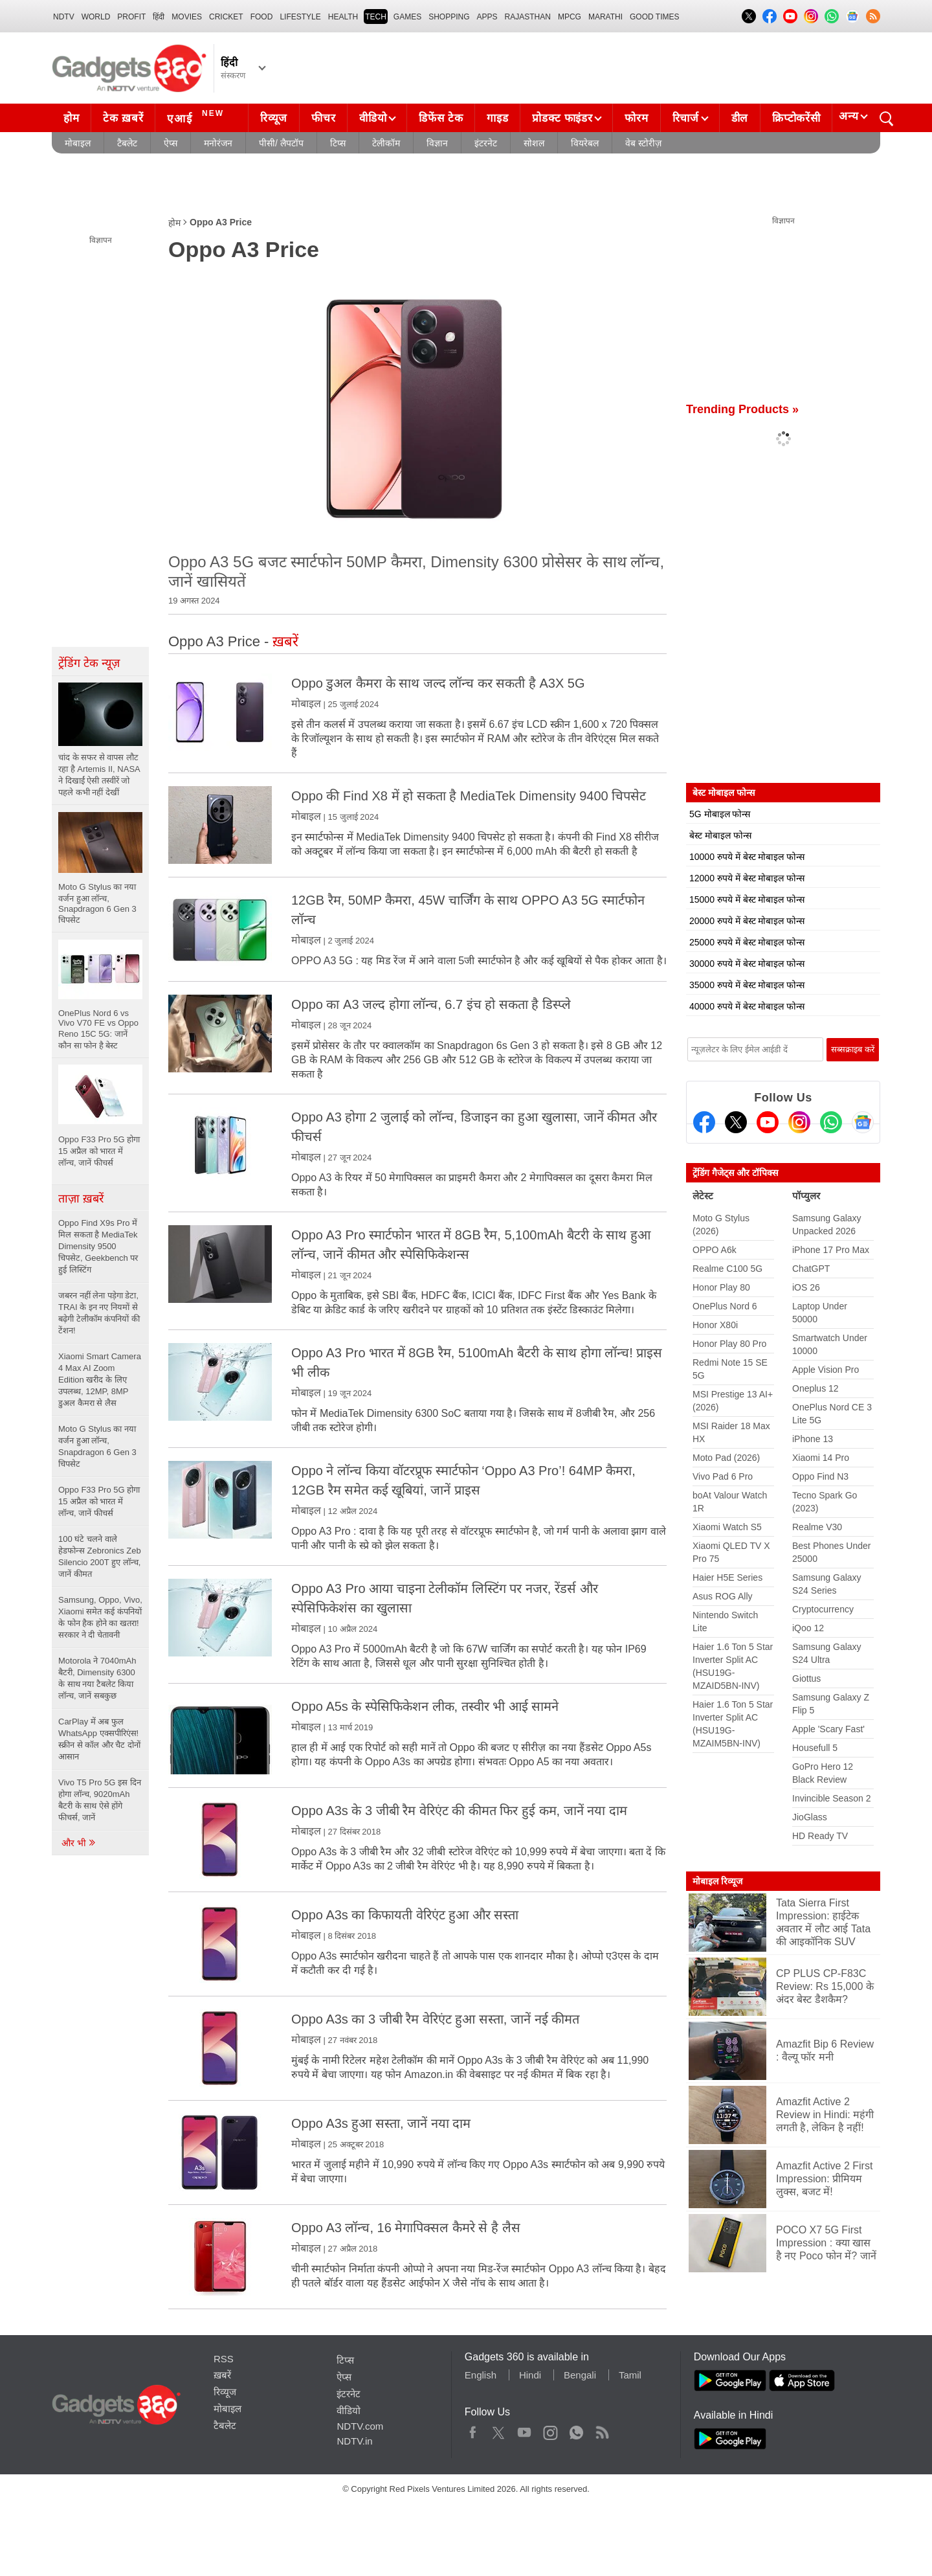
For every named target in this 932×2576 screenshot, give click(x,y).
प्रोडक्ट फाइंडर (562, 118)
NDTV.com (360, 2426)
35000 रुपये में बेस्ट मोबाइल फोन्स (746, 985)
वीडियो (372, 118)
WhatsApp (576, 2429)
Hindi (530, 2374)
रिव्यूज (273, 118)
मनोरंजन (218, 143)
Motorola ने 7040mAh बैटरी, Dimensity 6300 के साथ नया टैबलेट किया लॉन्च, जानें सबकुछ (97, 1678)
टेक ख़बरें (123, 118)
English (480, 2374)
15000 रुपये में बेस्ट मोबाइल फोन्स (746, 899)
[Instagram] (799, 1122)
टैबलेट (127, 143)
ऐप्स (170, 143)
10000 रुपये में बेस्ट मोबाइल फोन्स (746, 857)
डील (739, 118)
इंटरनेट (485, 143)
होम (71, 118)
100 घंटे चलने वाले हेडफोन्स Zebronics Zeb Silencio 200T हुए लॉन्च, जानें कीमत (99, 1556)
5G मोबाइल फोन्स (719, 814)
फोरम (636, 118)
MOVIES (187, 16)
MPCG (569, 16)
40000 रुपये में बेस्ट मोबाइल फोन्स (746, 1006)
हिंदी (158, 16)
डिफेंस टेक (441, 118)
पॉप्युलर (806, 1195)
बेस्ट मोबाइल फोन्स (720, 835)
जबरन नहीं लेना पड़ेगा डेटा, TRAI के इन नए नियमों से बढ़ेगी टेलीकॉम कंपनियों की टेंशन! (99, 1313)
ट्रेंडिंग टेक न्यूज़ (89, 663)
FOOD (261, 16)
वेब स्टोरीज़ (643, 143)
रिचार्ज (685, 118)
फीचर (323, 118)
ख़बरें (222, 2374)
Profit (131, 16)
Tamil (630, 2374)
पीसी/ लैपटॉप (281, 143)
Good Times (654, 16)
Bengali (580, 2374)
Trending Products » (742, 409)
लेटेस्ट (703, 1195)
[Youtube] (768, 1122)
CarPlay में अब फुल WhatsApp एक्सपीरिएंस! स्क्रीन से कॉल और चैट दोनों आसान (99, 1739)
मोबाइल (78, 143)
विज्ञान (437, 143)
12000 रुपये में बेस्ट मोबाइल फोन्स (746, 878)
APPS (487, 16)
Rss (602, 2429)
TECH (375, 16)
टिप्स (338, 143)
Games (407, 16)
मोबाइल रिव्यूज (717, 1881)
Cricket (226, 16)
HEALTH (343, 16)
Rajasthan (528, 16)
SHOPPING (448, 16)
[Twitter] (736, 1122)
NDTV (63, 16)
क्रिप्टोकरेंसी (796, 118)
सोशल (534, 143)
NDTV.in (354, 2440)
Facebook (473, 2429)
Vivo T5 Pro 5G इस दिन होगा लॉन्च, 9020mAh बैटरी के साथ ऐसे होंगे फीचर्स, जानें (99, 1800)
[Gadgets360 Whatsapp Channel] (831, 1122)
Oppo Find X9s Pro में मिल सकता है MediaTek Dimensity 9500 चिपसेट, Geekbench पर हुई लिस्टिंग (98, 1246)
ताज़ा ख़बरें (81, 1198)
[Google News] (863, 1122)
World (96, 16)
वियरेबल (585, 143)
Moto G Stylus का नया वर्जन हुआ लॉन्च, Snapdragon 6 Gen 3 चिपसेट (97, 1446)
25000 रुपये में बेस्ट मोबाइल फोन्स (746, 942)
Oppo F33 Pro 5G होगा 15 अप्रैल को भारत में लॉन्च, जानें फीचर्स (99, 1501)
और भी (78, 1843)
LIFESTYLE (300, 16)
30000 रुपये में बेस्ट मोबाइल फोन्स (746, 963)
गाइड (497, 118)
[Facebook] (704, 1122)
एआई (197, 116)
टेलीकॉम (386, 143)
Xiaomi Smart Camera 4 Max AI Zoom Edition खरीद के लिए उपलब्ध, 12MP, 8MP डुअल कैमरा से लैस (99, 1379)
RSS (224, 2358)
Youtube (524, 2429)
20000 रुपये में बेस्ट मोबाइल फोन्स (746, 921)
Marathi (605, 16)
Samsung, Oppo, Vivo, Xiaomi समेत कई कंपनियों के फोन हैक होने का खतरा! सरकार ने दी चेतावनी (100, 1617)
